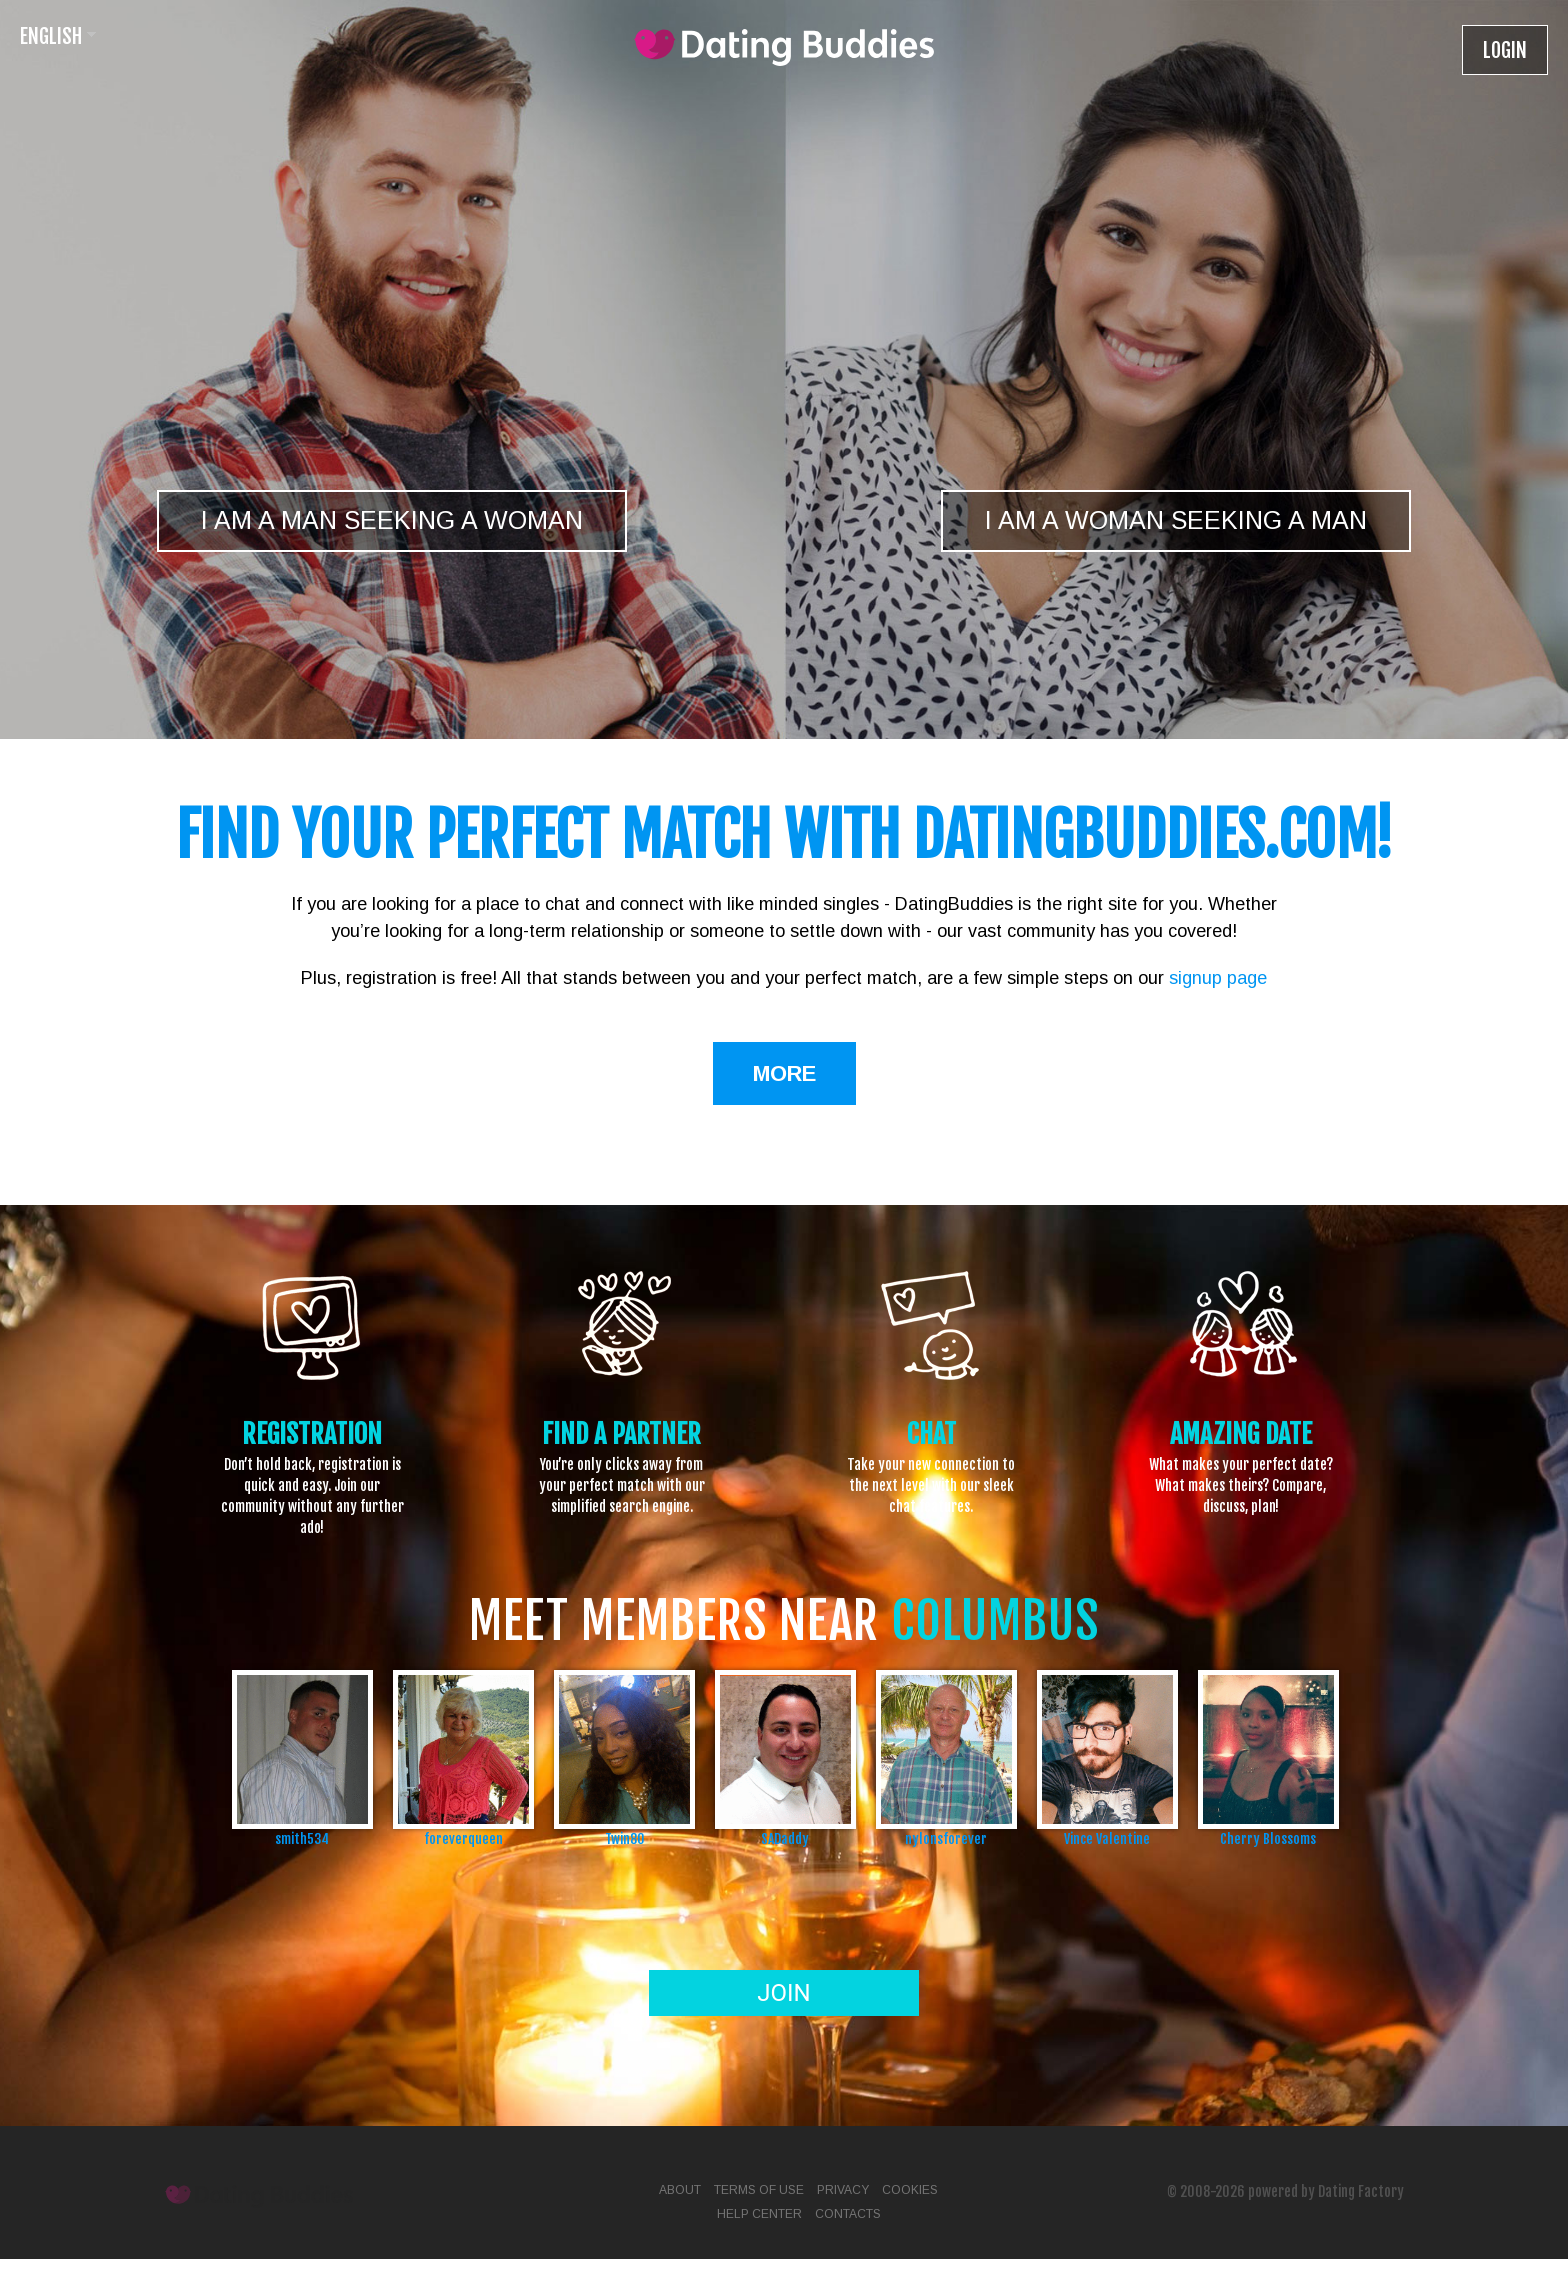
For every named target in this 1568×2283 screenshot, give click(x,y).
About (680, 2190)
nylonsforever (946, 1838)
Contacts (848, 2214)
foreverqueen (463, 1838)
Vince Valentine (1107, 1838)
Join (783, 1993)
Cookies (910, 2190)
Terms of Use (759, 2190)
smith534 (302, 1838)
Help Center (759, 2214)
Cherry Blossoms (1268, 1838)
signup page (1218, 978)
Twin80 (624, 1838)
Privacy (843, 2190)
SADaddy (785, 1838)
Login (1505, 50)
